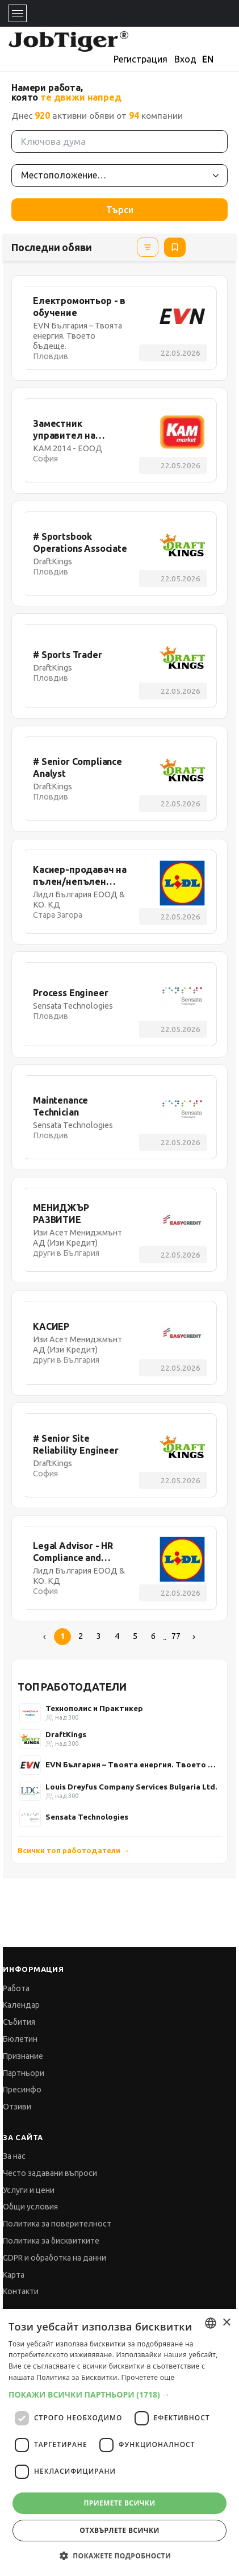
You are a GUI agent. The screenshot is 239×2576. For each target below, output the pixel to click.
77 (176, 1636)
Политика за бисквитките (51, 2240)
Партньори (23, 2073)
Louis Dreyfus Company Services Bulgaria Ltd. (131, 1786)
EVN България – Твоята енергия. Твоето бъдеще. (132, 1764)
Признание (23, 2056)
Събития (19, 2021)
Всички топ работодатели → (73, 1850)
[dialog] (119, 2442)
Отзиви (17, 2106)
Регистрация (140, 59)
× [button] (226, 2323)
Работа (16, 1988)
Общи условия (30, 2206)
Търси (119, 210)
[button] (119, 2394)
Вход (185, 59)
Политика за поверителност (57, 2223)
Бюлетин (20, 2039)
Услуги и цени (28, 2190)
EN (207, 59)
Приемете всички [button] (119, 2503)
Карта (13, 2274)
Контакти (21, 2291)
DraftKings (65, 1734)
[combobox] (210, 2323)
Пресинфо (22, 2089)
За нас (14, 2156)
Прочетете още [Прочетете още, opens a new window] (148, 2377)
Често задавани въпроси (50, 2173)
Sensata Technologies (86, 1816)
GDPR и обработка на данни (54, 2257)
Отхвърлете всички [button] (119, 2530)
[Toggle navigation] (18, 13)
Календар (21, 2004)
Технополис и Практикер (94, 1708)
